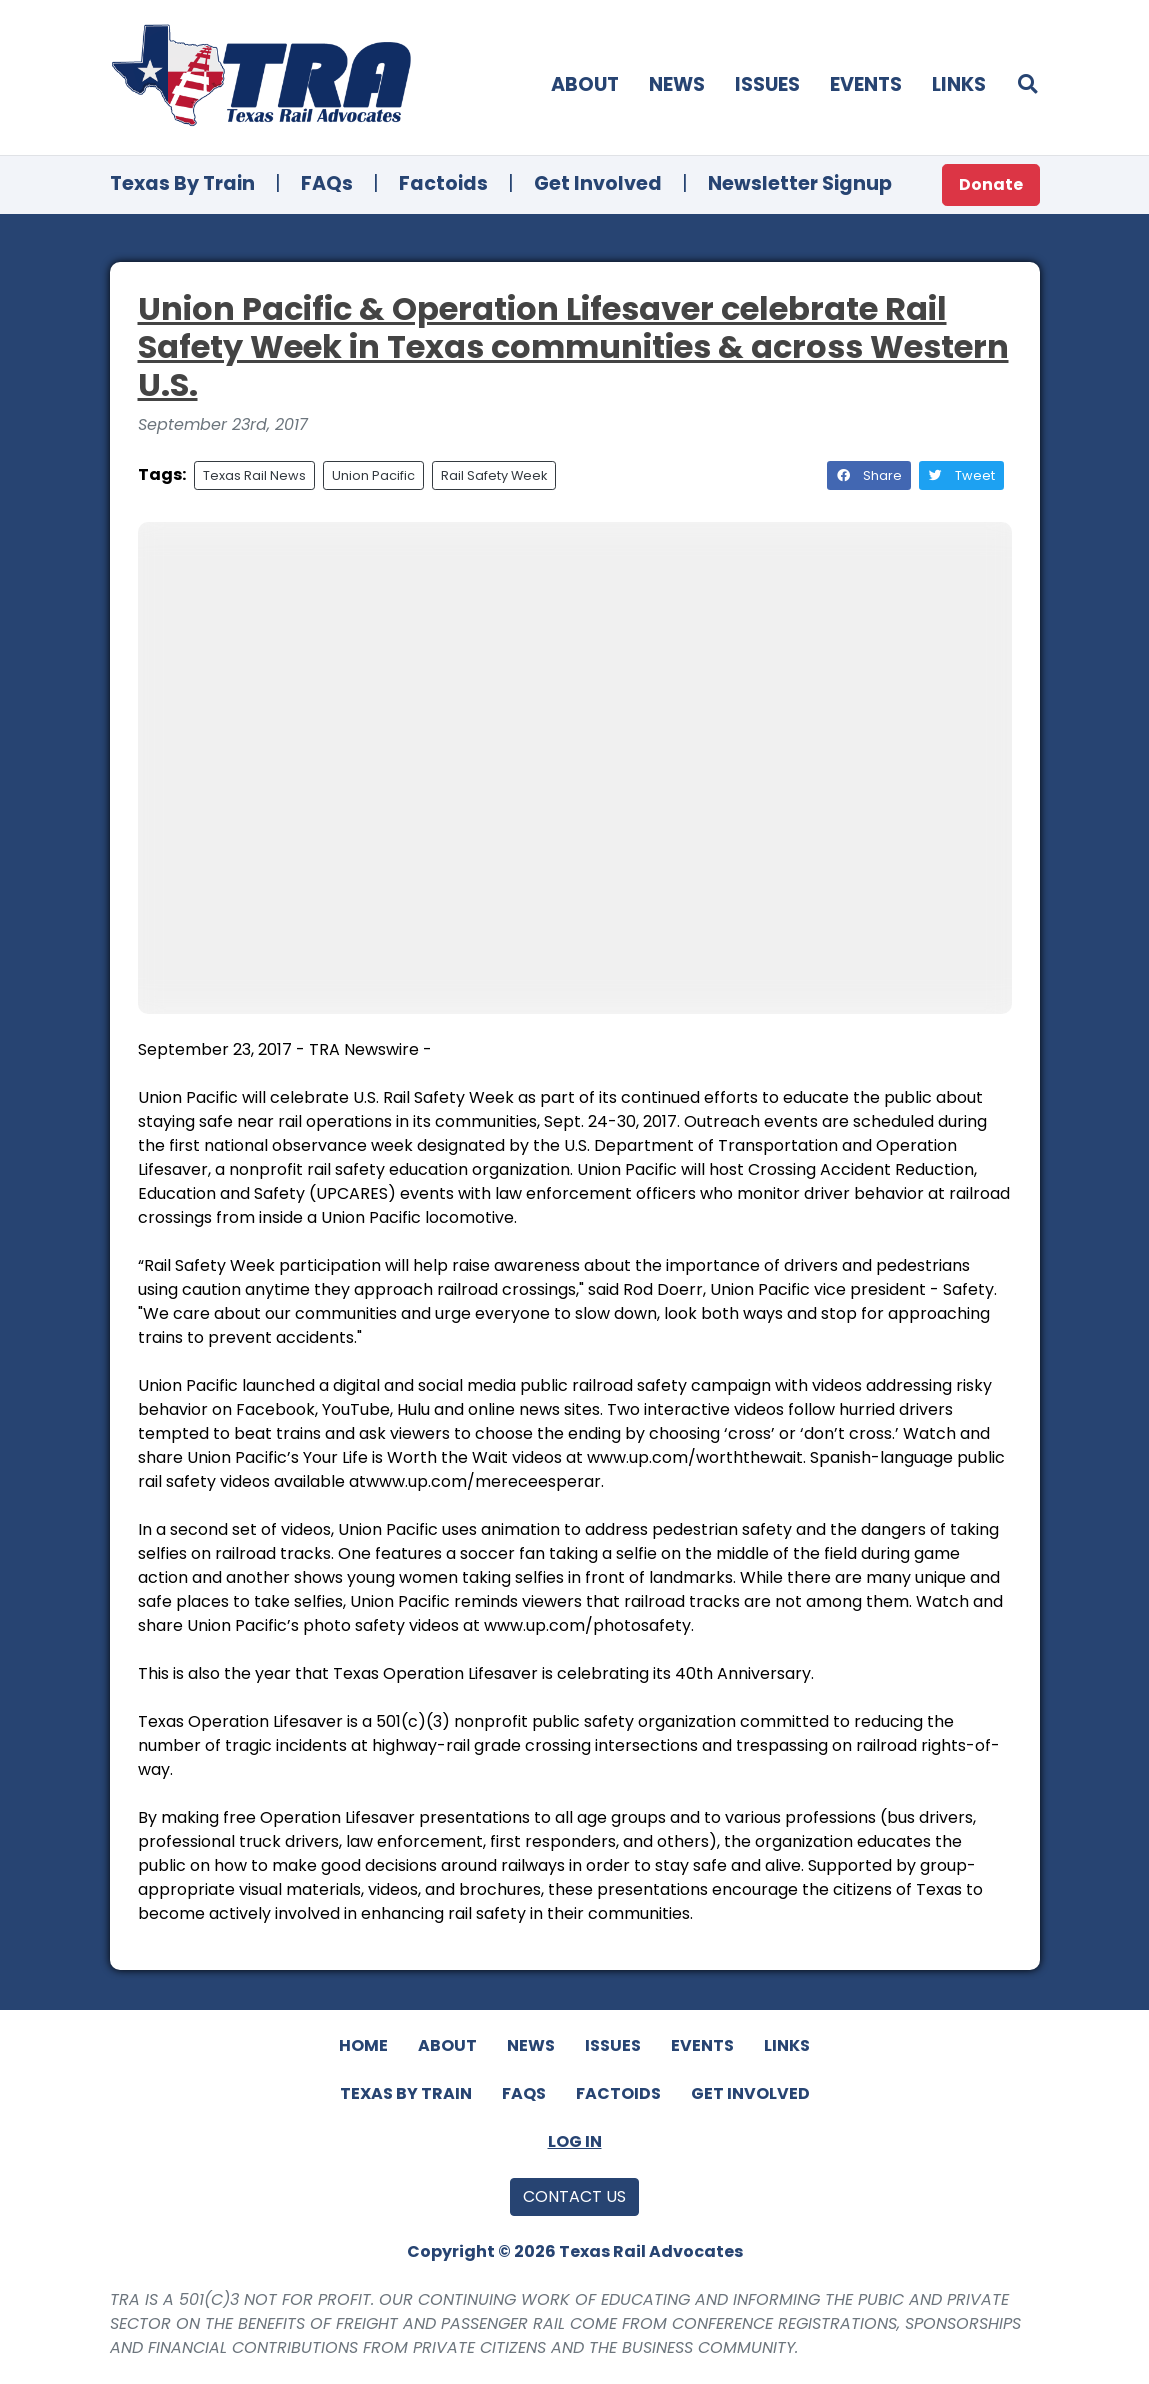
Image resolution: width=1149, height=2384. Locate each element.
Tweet (961, 475)
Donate (991, 184)
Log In (575, 2141)
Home (363, 2045)
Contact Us (574, 2196)
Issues (767, 84)
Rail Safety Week (494, 475)
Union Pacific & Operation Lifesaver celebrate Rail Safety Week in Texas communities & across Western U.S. (573, 347)
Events (866, 84)
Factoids (443, 183)
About (585, 84)
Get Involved (598, 183)
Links (959, 84)
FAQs (327, 183)
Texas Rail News (254, 475)
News (677, 84)
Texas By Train (182, 183)
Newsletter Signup (800, 183)
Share (869, 475)
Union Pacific (373, 475)
